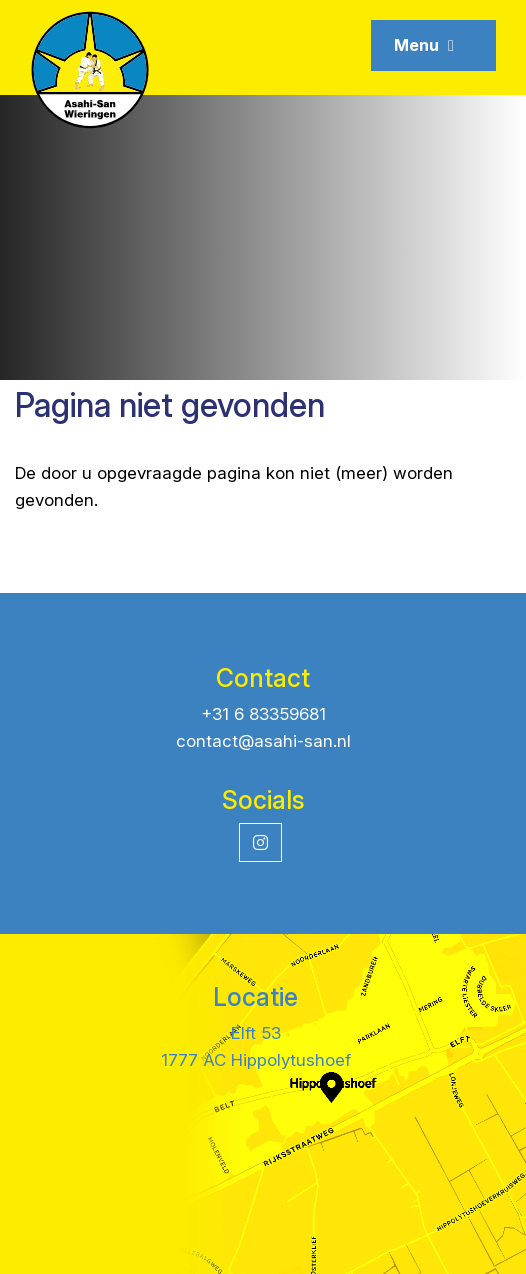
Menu (424, 45)
